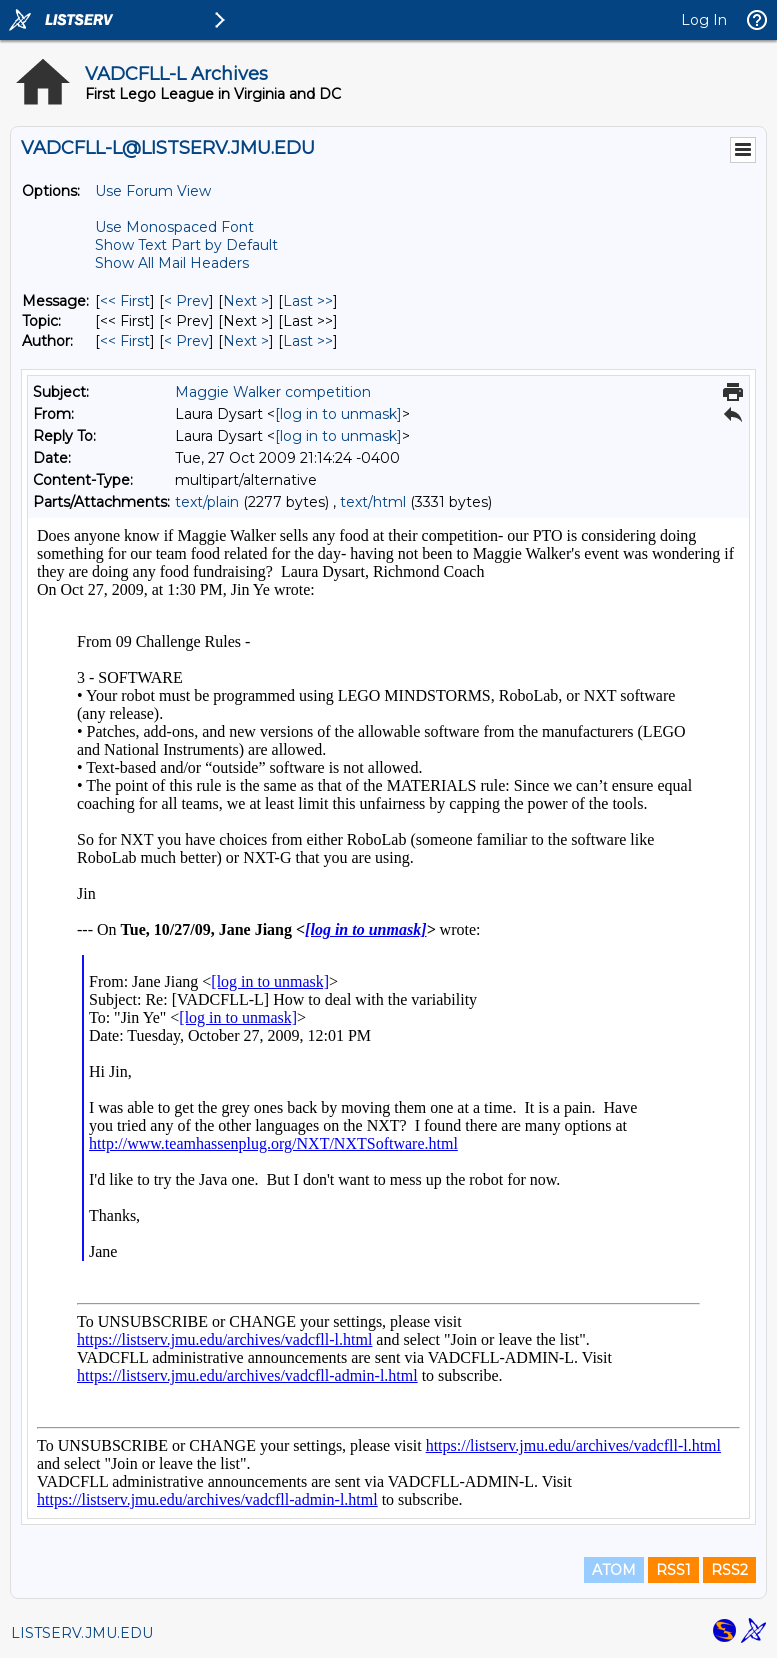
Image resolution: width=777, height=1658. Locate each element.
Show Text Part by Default (186, 245)
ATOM (614, 1570)
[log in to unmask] (338, 414)
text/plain (207, 502)
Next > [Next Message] (246, 301)
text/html (373, 502)
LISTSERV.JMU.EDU (82, 1633)
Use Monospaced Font (174, 227)
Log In (704, 20)
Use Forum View (153, 191)
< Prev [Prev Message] (186, 301)
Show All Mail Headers (172, 263)
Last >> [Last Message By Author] (308, 341)
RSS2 (729, 1570)
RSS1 (673, 1570)
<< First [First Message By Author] (125, 341)
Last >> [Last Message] (308, 301)
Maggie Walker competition (273, 392)
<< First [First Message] (125, 301)
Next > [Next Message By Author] (246, 341)
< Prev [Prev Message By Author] (186, 341)
